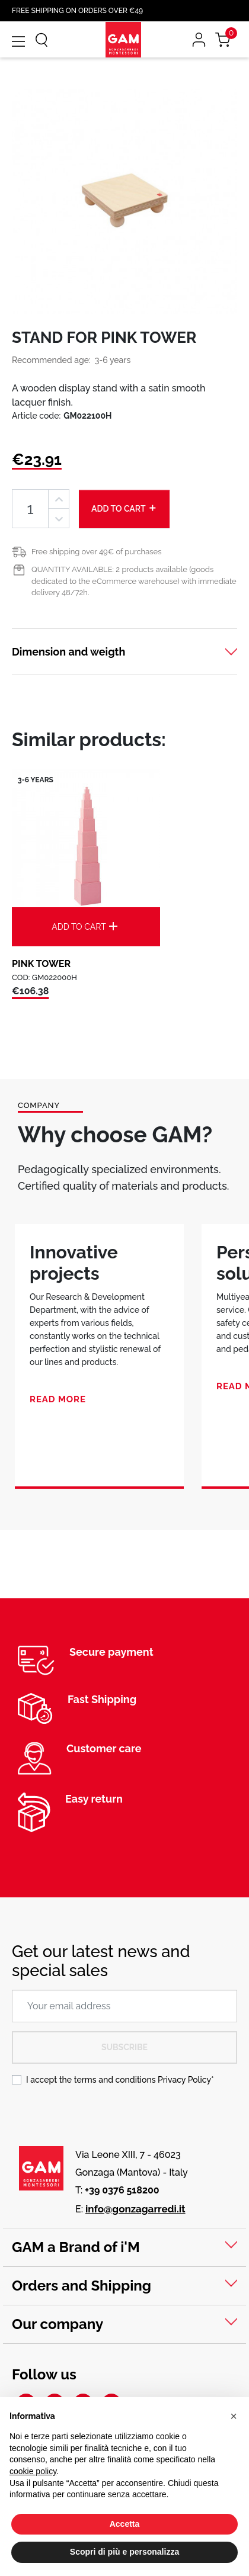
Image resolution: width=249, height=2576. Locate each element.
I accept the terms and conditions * (120, 2079)
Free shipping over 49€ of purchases (96, 551)
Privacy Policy (184, 2079)
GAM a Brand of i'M (76, 2247)
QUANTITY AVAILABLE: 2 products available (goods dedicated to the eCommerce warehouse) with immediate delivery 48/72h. (134, 581)
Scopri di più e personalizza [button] (124, 2551)
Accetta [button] (125, 2524)
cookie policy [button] (32, 2471)
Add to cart (124, 508)
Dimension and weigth (68, 651)
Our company (57, 2324)
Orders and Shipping (81, 2285)
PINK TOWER (41, 963)
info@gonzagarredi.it (135, 2209)
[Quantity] (30, 509)
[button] (233, 2416)
